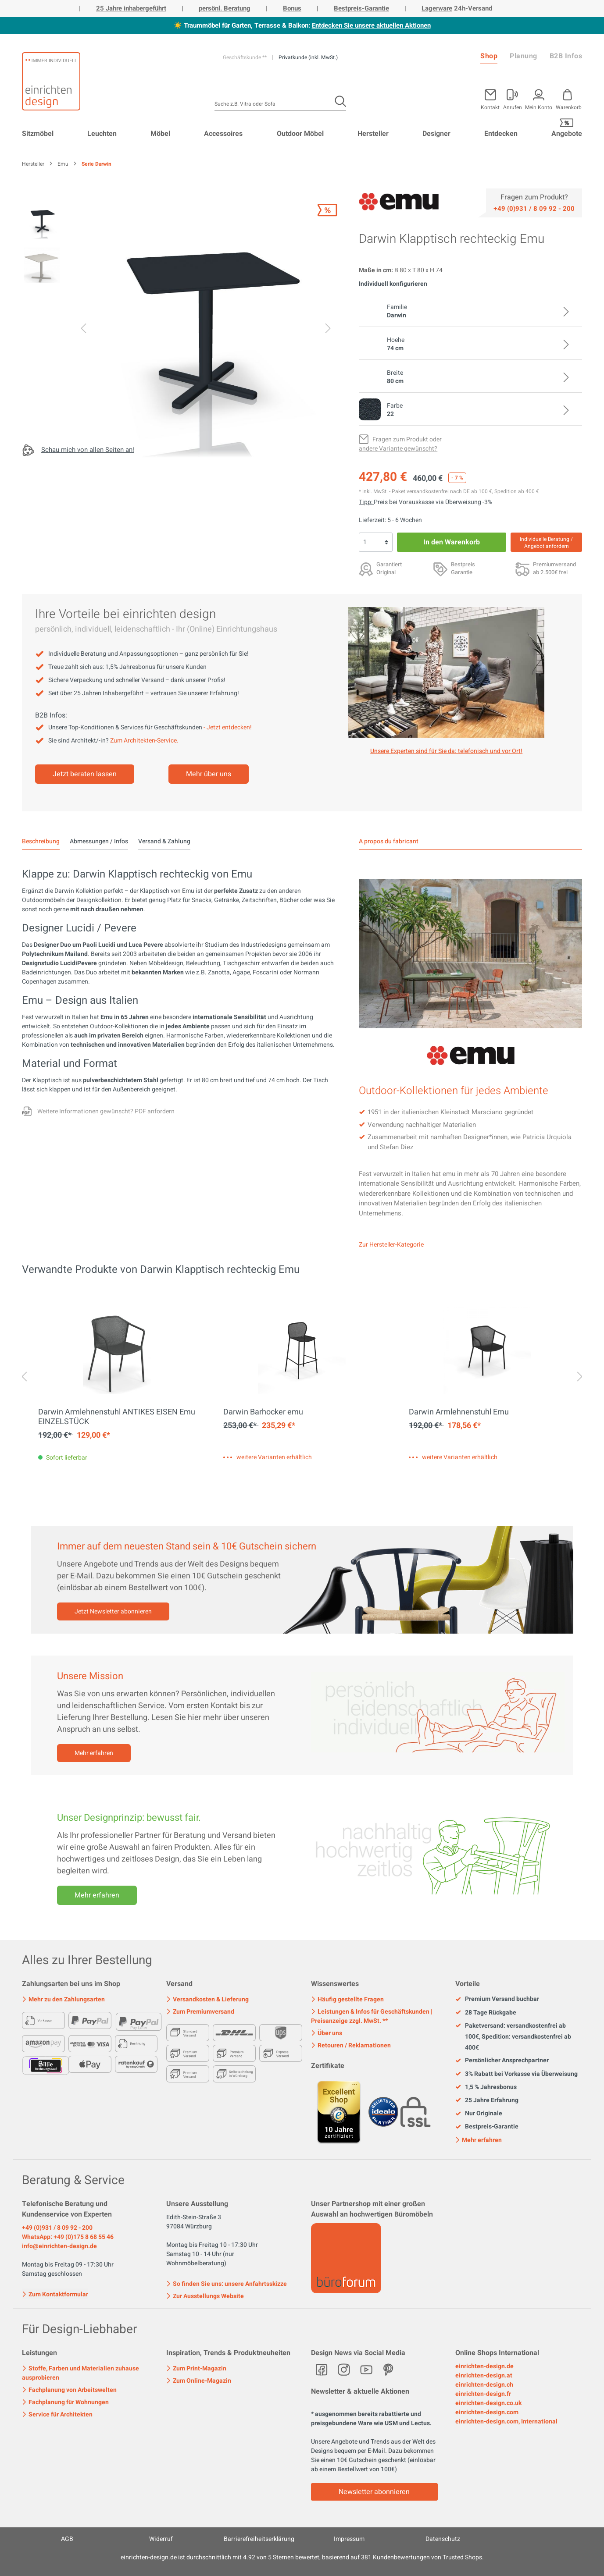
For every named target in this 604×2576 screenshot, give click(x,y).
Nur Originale (478, 2113)
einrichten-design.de (484, 2366)
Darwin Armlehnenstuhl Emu (459, 1412)
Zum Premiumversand (200, 2011)
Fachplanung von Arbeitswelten (69, 2390)
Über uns (326, 2033)
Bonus (292, 8)
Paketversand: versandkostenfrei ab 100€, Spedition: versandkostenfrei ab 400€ (513, 2037)
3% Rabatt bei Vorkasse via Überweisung (516, 2074)
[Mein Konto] (512, 97)
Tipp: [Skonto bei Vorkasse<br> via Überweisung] (366, 502)
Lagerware (437, 8)
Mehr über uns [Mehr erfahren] (208, 774)
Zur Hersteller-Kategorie (391, 1244)
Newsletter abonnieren (374, 2492)
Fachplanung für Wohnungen (65, 2402)
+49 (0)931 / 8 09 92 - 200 (57, 2227)
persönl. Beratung (224, 8)
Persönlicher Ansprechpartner (502, 2060)
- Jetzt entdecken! (228, 727)
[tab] (41, 841)
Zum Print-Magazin (196, 2368)
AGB (67, 2539)
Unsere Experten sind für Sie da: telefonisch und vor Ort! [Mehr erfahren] (446, 751)
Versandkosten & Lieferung (207, 1999)
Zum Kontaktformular (55, 2293)
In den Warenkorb (451, 542)
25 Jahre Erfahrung (486, 2100)
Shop (488, 56)
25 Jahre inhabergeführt (131, 8)
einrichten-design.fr (483, 2393)
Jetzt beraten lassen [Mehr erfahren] (85, 774)
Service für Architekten (57, 2414)
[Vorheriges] (83, 330)
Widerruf (161, 2539)
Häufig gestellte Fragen (347, 1999)
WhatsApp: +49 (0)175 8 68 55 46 (68, 2237)
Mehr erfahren (94, 1753)
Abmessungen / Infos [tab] (99, 841)
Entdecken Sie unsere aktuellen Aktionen (371, 25)
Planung (523, 56)
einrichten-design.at (483, 2375)
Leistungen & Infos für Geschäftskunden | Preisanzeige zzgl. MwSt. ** (371, 2016)
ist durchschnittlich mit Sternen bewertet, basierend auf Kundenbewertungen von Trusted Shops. (302, 2557)
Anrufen (512, 106)
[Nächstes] (328, 330)
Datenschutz (442, 2539)
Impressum (349, 2539)
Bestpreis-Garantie (361, 8)
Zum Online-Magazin (198, 2380)
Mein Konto (538, 106)
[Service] (534, 208)
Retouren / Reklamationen (351, 2045)
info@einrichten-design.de (59, 2246)
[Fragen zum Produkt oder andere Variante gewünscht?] (400, 444)
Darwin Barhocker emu (263, 1412)
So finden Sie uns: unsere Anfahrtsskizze (226, 2283)
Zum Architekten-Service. (144, 740)
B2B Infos (566, 56)
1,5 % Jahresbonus (486, 2087)
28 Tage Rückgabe (485, 2012)
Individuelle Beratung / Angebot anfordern (546, 542)
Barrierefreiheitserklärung (259, 2539)
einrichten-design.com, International (506, 2421)
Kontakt (490, 106)
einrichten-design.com (486, 2412)
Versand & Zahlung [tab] (164, 841)
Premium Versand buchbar (497, 1999)
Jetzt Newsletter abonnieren (113, 1611)
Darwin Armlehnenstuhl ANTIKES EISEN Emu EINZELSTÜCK (116, 1417)
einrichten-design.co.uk (488, 2403)
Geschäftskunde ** (245, 57)
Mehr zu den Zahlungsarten (63, 1999)
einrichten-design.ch (484, 2384)
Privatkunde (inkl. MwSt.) (308, 57)
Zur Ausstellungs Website (205, 2296)
